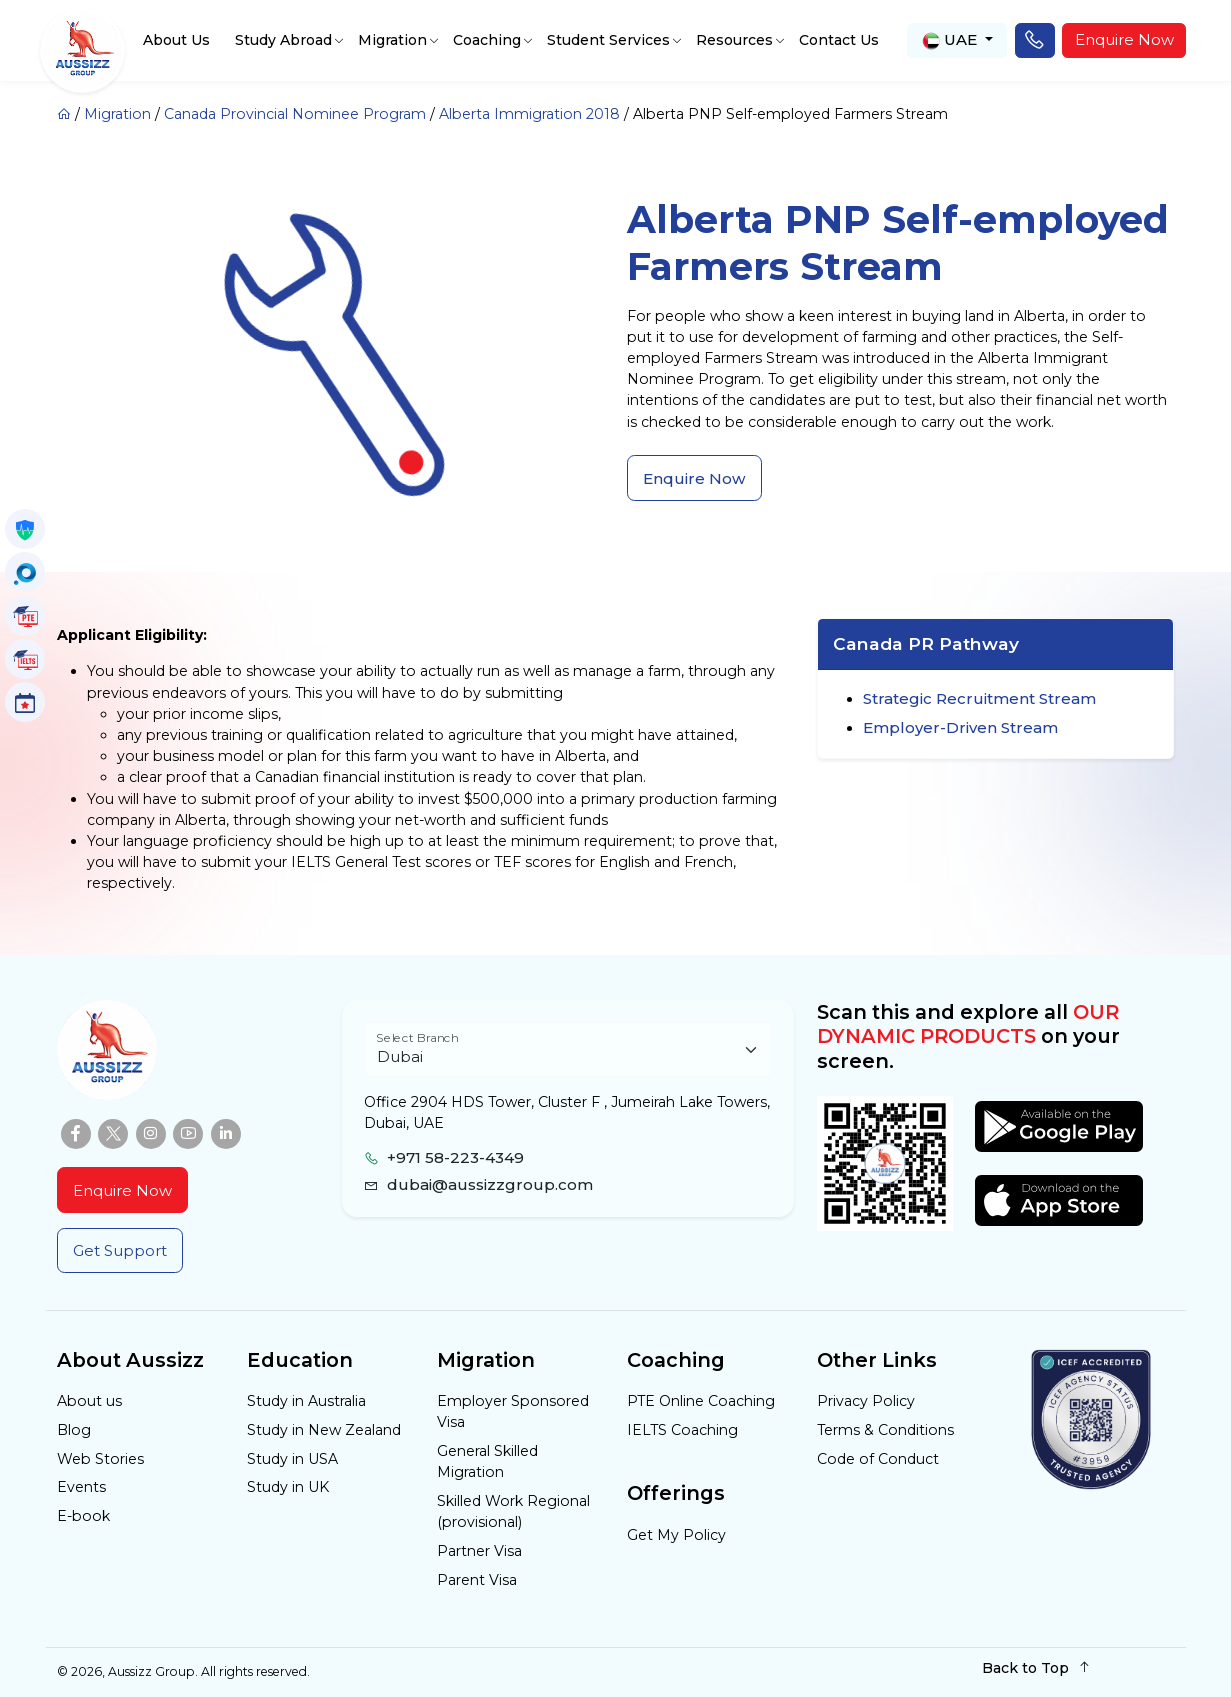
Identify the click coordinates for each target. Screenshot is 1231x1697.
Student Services (608, 40)
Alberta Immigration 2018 (529, 114)
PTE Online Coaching (701, 1401)
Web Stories (100, 1459)
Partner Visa (479, 1551)
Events (81, 1487)
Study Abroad (283, 40)
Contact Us (839, 40)
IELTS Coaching (682, 1430)
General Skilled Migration (487, 1461)
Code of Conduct (878, 1459)
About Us (176, 40)
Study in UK (288, 1487)
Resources (734, 40)
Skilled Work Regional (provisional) (513, 1511)
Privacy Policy (866, 1401)
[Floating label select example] (567, 1049)
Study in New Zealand (324, 1430)
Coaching (487, 40)
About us (89, 1401)
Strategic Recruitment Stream (979, 698)
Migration (392, 40)
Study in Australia (306, 1401)
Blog (74, 1430)
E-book (83, 1516)
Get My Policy (676, 1535)
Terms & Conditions (885, 1430)
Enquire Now (1124, 39)
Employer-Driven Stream (960, 727)
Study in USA (292, 1459)
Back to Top (1036, 1667)
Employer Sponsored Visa (513, 1411)
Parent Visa (477, 1580)
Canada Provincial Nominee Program (295, 114)
